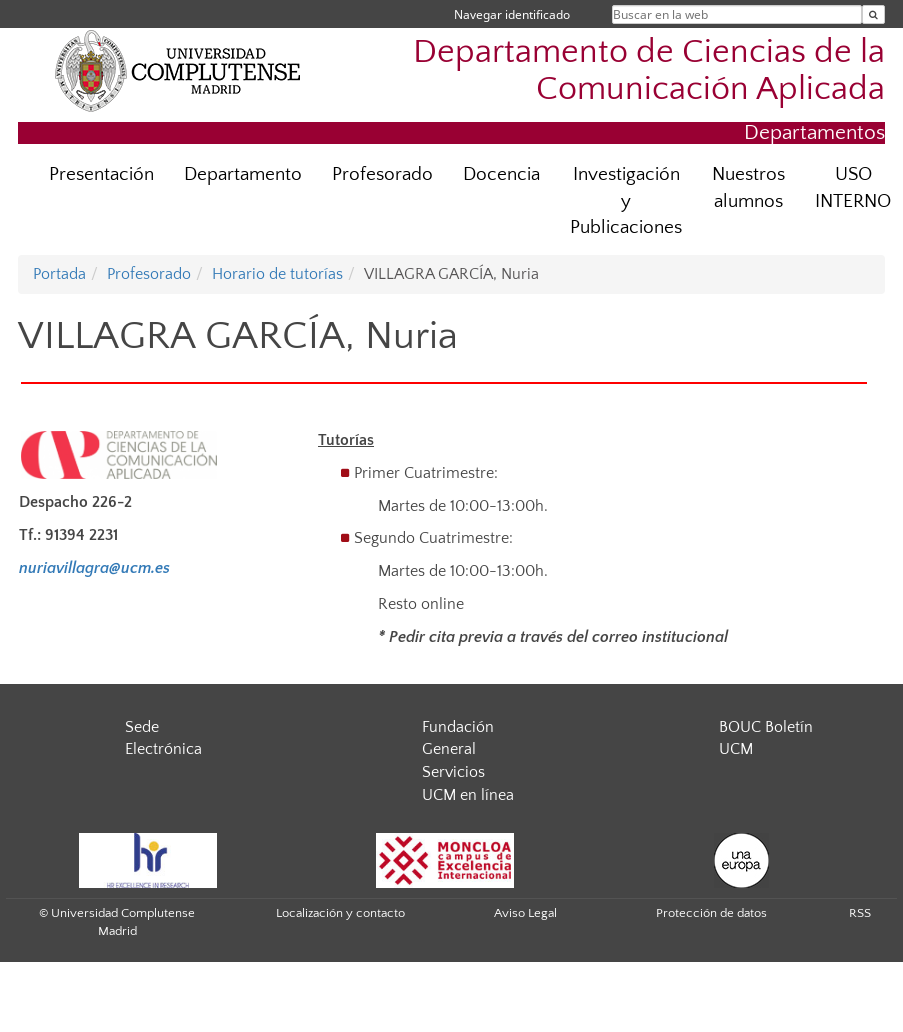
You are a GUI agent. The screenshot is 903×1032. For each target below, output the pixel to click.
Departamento (243, 174)
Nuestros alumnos (748, 188)
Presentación (101, 174)
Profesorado (382, 174)
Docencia (501, 174)
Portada (59, 274)
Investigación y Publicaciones (626, 201)
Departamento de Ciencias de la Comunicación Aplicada (649, 71)
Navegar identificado (512, 14)
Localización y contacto (340, 913)
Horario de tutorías (277, 274)
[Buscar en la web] (873, 14)
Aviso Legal (525, 913)
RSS (860, 913)
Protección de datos (711, 913)
